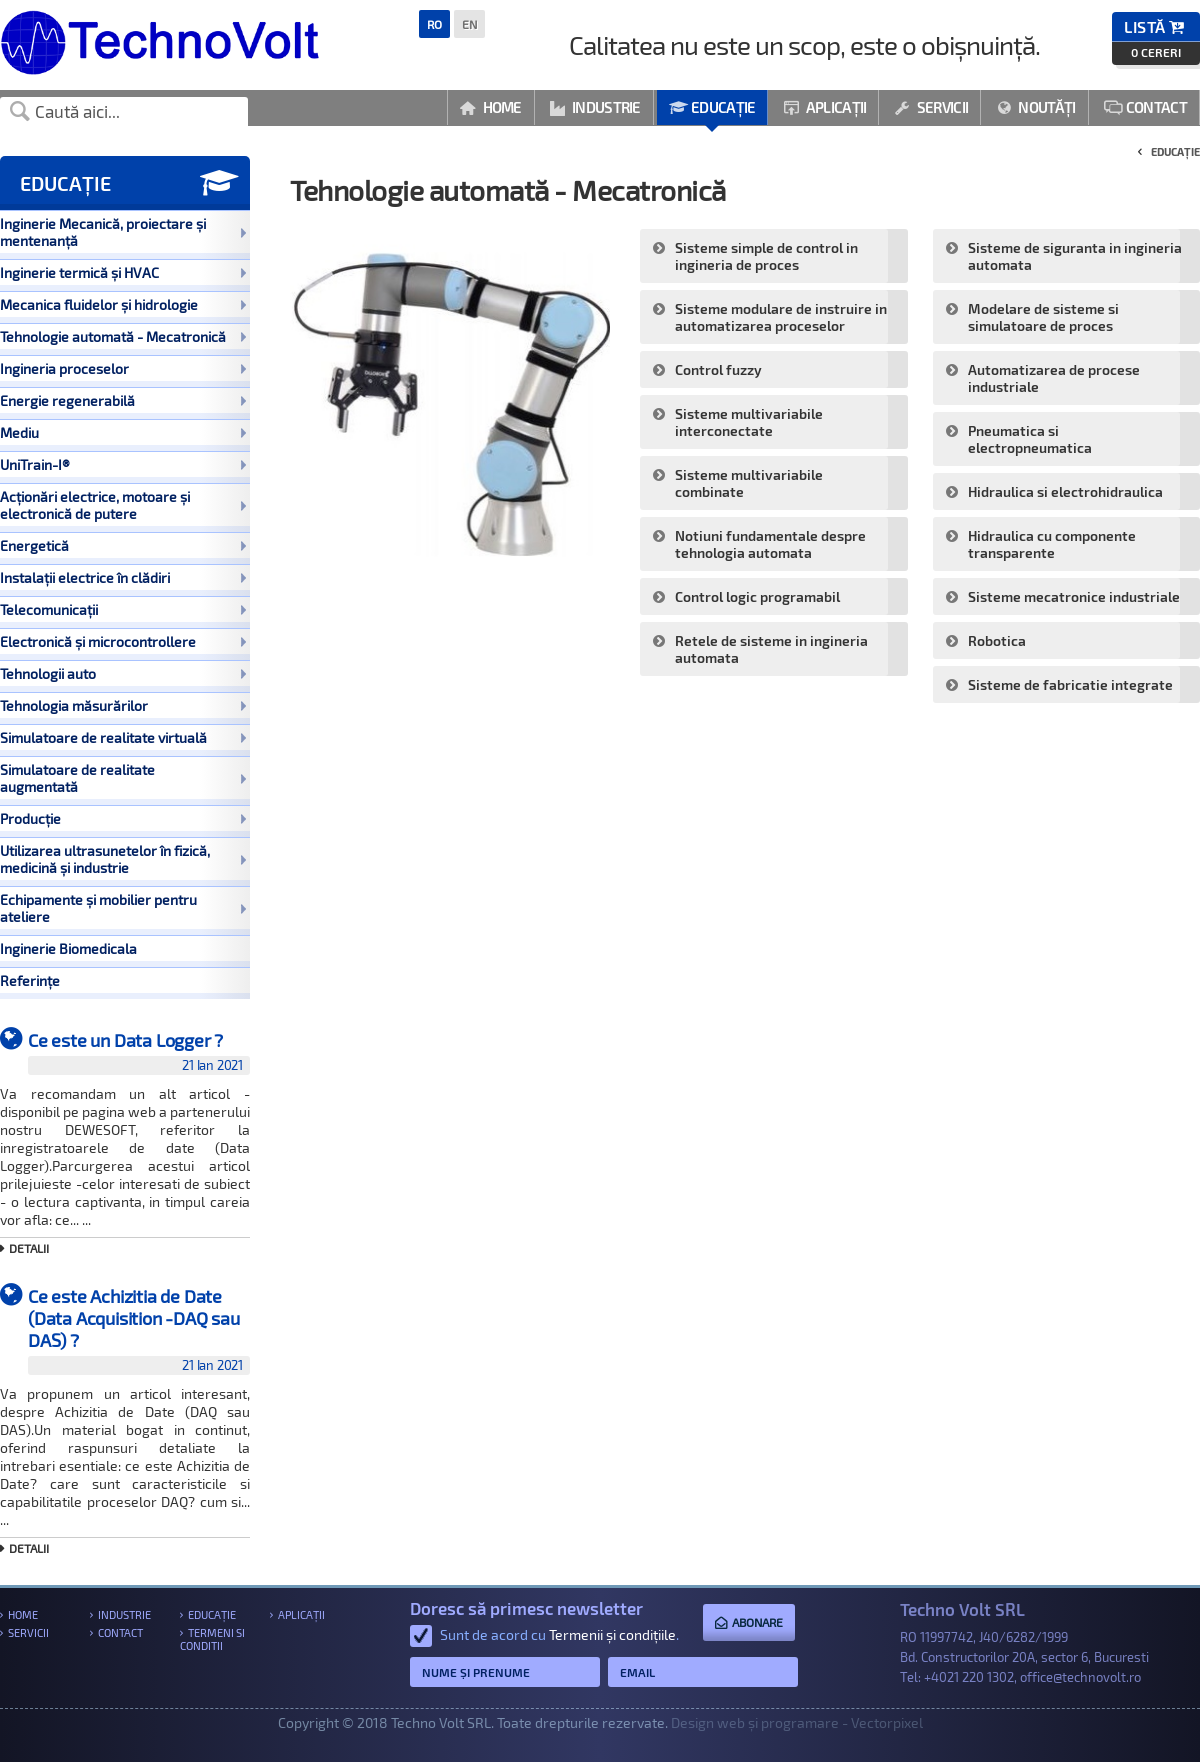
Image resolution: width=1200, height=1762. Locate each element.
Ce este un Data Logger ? (139, 1052)
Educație (712, 107)
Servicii (931, 107)
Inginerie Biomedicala (68, 948)
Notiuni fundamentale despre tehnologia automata (770, 544)
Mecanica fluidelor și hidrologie (123, 304)
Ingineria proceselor (123, 368)
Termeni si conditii (212, 1639)
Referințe (30, 980)
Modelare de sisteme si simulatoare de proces (1043, 317)
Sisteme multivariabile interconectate (749, 422)
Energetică (123, 545)
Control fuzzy (718, 369)
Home (491, 107)
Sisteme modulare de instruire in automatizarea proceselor (781, 317)
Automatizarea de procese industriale (1054, 378)
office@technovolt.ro (1080, 1677)
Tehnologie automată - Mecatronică (123, 336)
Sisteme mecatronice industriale (1074, 596)
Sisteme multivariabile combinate (749, 483)
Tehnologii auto (123, 673)
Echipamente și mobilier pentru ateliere (123, 908)
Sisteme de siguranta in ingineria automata (1075, 256)
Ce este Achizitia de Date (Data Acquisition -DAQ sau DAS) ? (139, 1330)
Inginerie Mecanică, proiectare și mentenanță (123, 232)
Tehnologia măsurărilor (123, 705)
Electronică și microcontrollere (123, 641)
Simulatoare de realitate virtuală (123, 737)
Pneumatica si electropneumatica (1030, 439)
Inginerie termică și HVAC (123, 272)
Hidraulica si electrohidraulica (1065, 491)
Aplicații (824, 107)
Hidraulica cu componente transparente (1052, 544)
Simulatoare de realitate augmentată (123, 778)
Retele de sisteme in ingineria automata (771, 649)
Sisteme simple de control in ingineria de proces (766, 256)
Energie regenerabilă (123, 400)
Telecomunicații (123, 609)
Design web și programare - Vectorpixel (797, 1722)
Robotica (997, 640)
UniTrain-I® (123, 464)
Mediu (123, 432)
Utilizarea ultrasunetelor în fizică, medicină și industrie (123, 859)
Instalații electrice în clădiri (123, 577)
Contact (1145, 107)
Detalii (29, 1248)
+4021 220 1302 (969, 1677)
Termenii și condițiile (612, 1634)
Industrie (595, 107)
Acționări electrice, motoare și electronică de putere (123, 505)
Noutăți (1035, 107)
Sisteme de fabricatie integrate (1070, 684)
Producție (123, 818)
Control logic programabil (757, 596)
